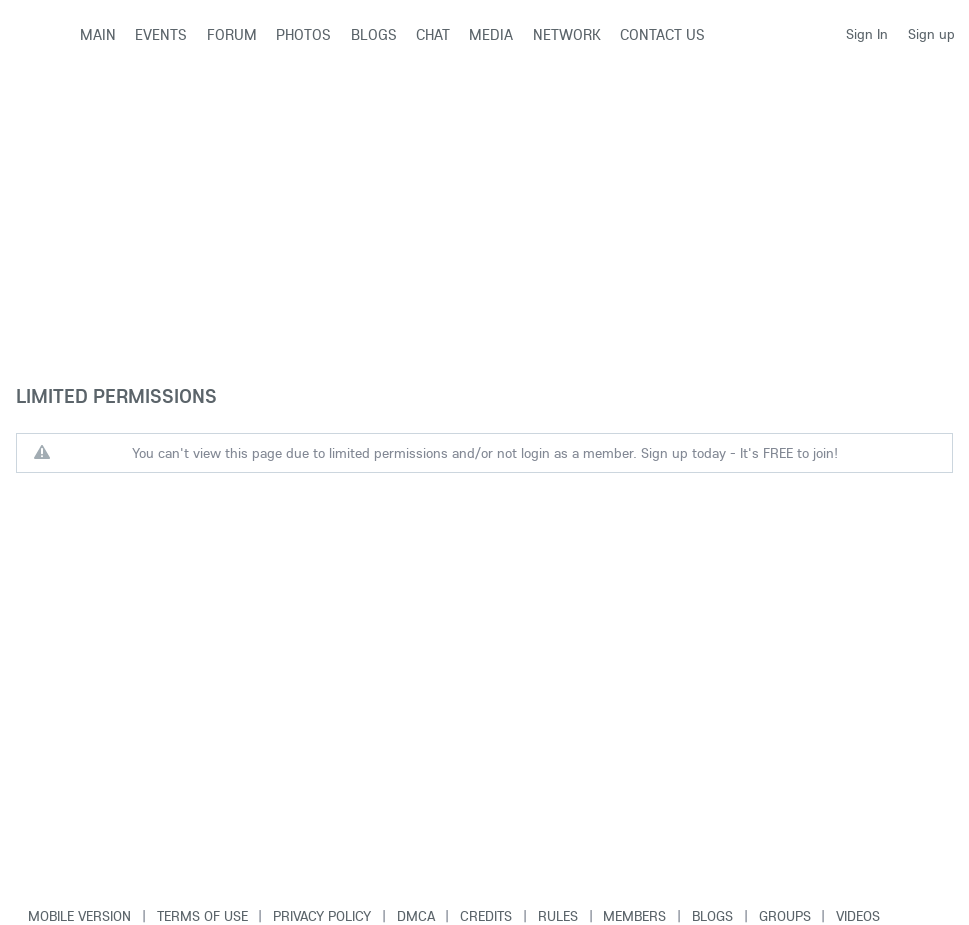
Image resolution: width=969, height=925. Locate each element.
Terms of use (202, 916)
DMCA (416, 916)
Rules (558, 916)
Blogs (712, 916)
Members (634, 916)
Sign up (931, 34)
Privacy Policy (322, 916)
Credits (486, 916)
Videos (858, 916)
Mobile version (79, 916)
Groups (785, 916)
